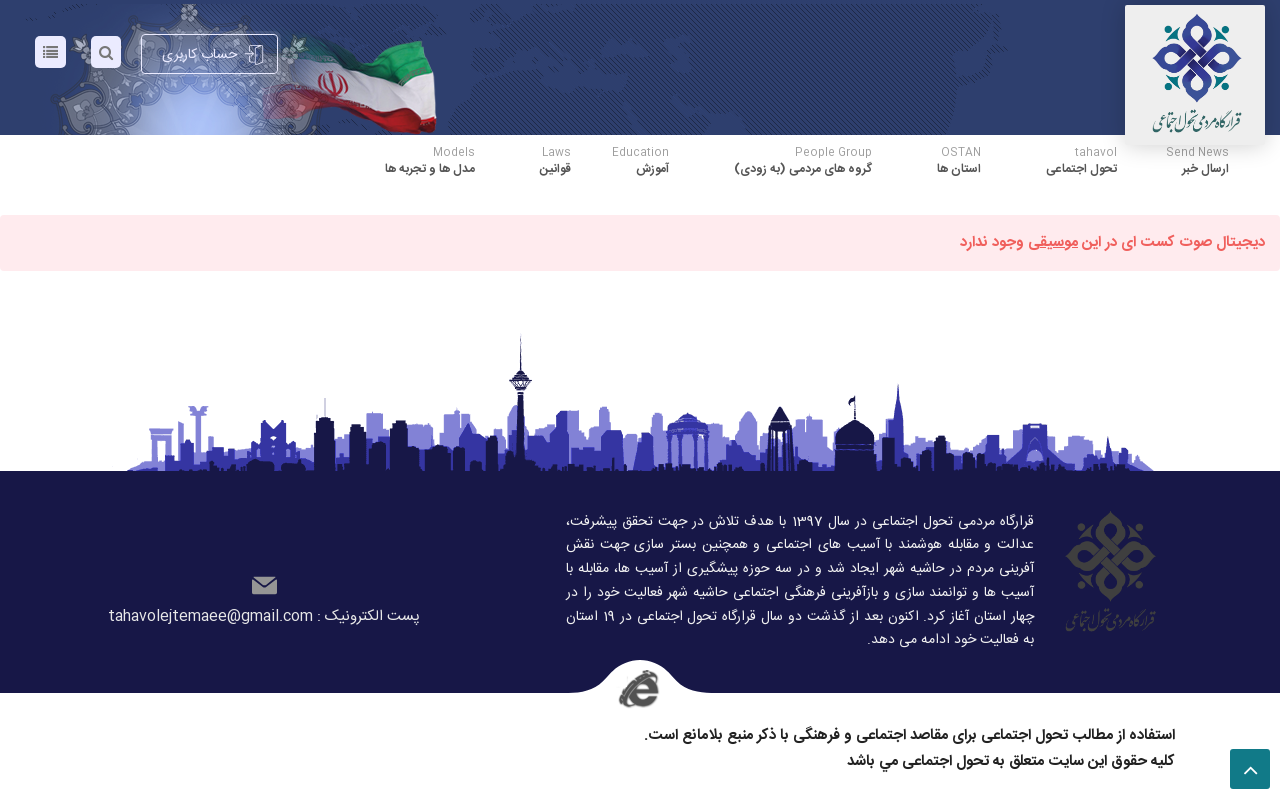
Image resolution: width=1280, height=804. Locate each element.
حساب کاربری (213, 55)
